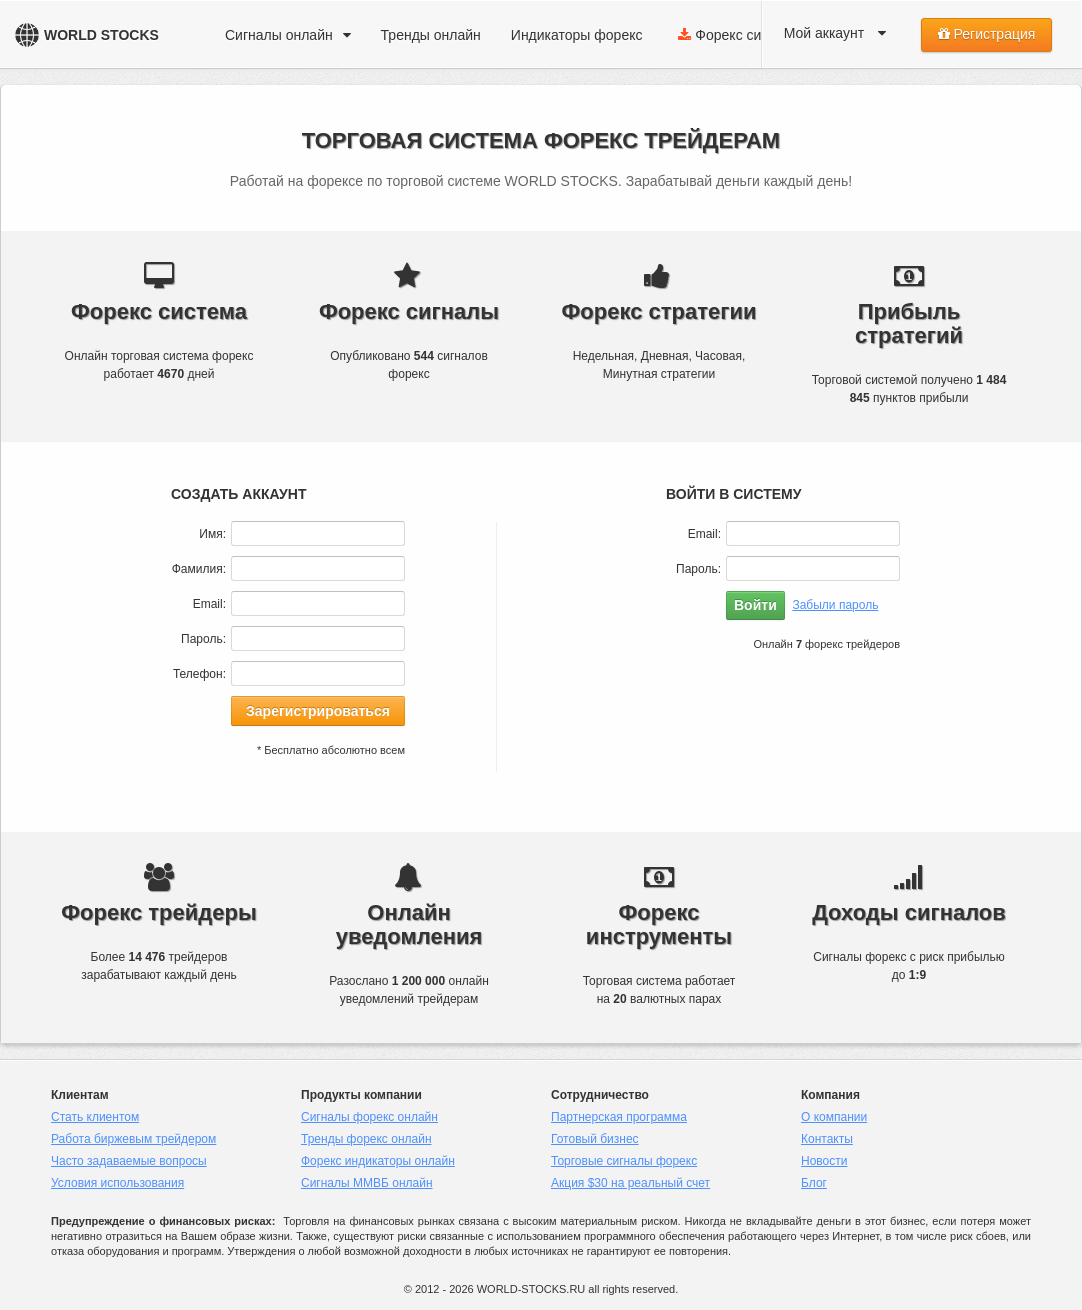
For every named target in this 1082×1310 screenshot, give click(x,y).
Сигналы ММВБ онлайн (367, 1183)
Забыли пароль (835, 605)
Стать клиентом (95, 1117)
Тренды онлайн (431, 35)
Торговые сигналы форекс (624, 1161)
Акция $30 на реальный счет (630, 1183)
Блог (814, 1183)
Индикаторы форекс (577, 35)
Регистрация (987, 34)
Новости (824, 1161)
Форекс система (747, 35)
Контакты (827, 1139)
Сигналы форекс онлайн (369, 1117)
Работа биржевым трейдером (133, 1139)
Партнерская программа (619, 1117)
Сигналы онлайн (288, 35)
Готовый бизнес (595, 1139)
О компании (834, 1117)
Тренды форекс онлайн (366, 1139)
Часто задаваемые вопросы (129, 1161)
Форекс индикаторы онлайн (378, 1161)
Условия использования (117, 1183)
